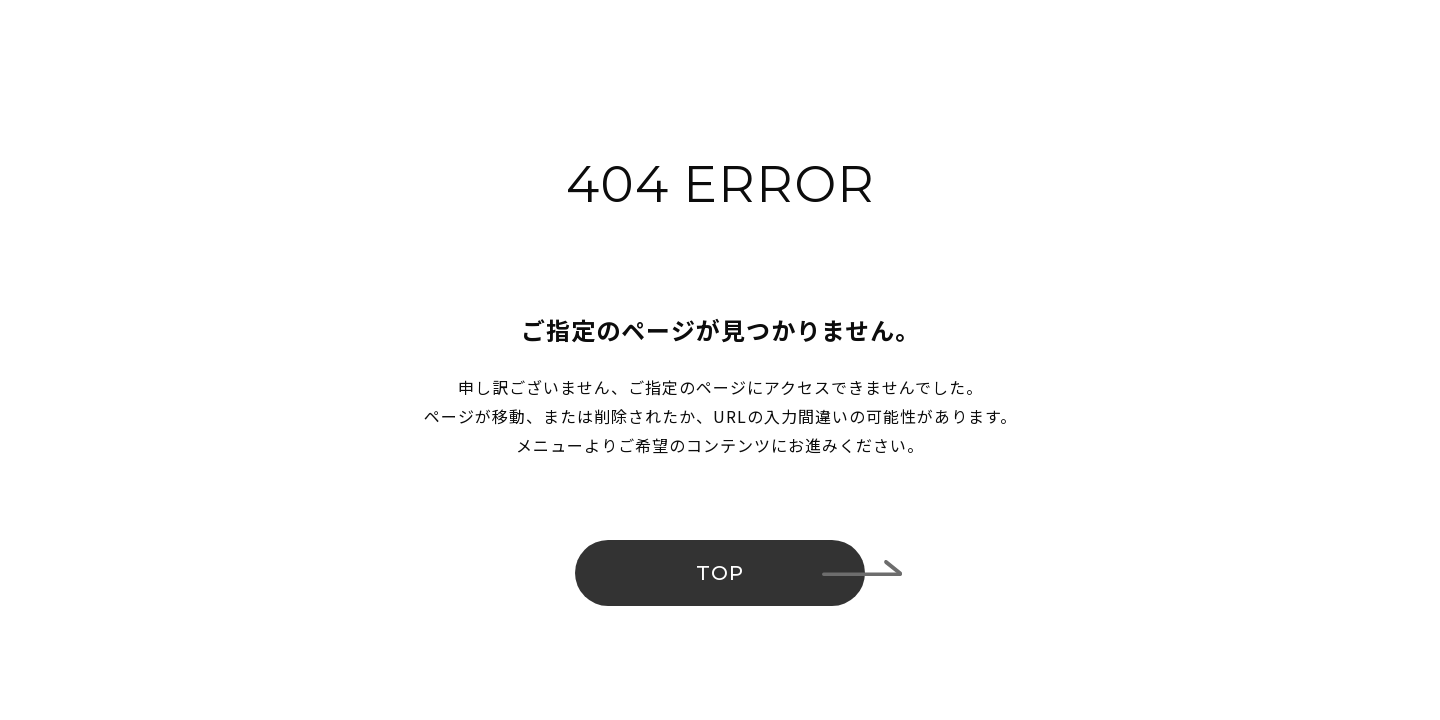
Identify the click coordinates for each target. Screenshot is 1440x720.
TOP (720, 573)
